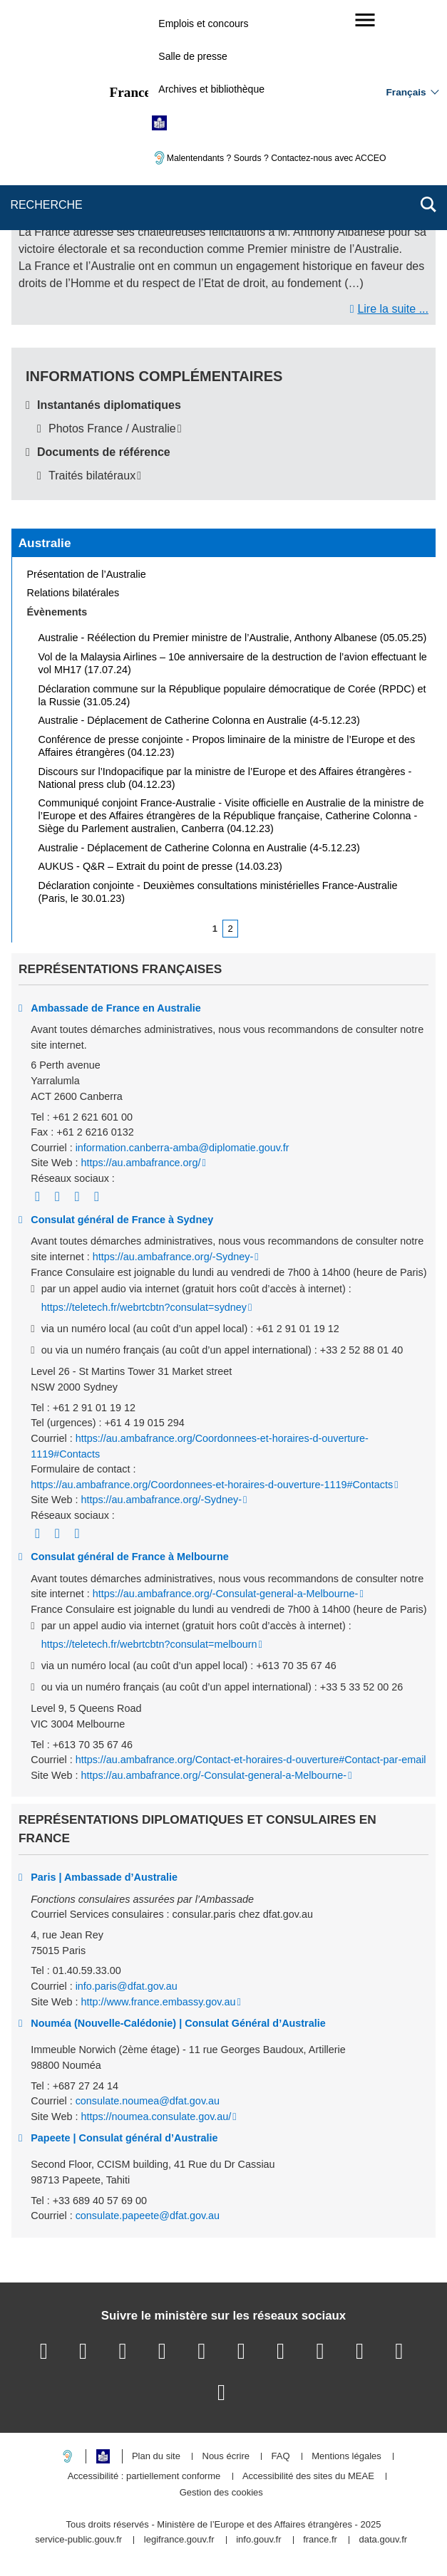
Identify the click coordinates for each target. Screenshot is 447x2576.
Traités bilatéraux (91, 475)
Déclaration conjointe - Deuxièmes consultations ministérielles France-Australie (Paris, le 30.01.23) (218, 892)
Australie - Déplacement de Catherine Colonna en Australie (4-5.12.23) (199, 720)
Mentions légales (346, 2457)
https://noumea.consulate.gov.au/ (156, 2116)
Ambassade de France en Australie (116, 1008)
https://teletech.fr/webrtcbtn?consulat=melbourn (149, 1644)
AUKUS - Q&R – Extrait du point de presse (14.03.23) (160, 866)
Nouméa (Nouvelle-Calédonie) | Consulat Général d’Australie (178, 2023)
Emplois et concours (203, 23)
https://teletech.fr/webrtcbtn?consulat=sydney (144, 1307)
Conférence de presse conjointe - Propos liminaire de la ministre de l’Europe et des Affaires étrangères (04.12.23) (227, 746)
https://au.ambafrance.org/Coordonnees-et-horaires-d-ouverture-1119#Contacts (212, 1484)
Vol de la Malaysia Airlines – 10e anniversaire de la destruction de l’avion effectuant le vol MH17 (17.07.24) (232, 663)
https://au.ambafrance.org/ (140, 1162)
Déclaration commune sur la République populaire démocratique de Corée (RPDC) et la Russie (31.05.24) (232, 695)
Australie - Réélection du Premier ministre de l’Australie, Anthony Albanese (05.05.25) (232, 637)
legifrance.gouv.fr (179, 2540)
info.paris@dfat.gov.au (127, 1986)
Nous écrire (226, 2457)
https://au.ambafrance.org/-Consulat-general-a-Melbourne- (226, 1593)
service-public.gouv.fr (78, 2540)
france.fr (320, 2540)
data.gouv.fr (383, 2540)
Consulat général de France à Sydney (122, 1219)
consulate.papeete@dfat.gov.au (148, 2215)
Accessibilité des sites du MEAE (308, 2477)
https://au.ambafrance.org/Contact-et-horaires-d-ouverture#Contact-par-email (251, 1759)
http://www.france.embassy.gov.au (158, 2002)
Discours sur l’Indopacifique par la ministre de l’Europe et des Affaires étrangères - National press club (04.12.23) (225, 778)
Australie (45, 543)
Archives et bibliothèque (211, 89)
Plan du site (156, 2457)
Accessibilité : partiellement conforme (144, 2477)
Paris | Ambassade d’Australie (104, 1877)
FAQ (281, 2457)
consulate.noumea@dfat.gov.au (148, 2101)
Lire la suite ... (392, 309)
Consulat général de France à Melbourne (129, 1556)
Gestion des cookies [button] (221, 2493)
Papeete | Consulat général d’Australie (124, 2138)
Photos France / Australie (112, 428)
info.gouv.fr (258, 2540)
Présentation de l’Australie (86, 574)
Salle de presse (192, 56)
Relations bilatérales (73, 592)
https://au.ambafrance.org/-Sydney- (173, 1256)
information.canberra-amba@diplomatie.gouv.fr (182, 1147)
